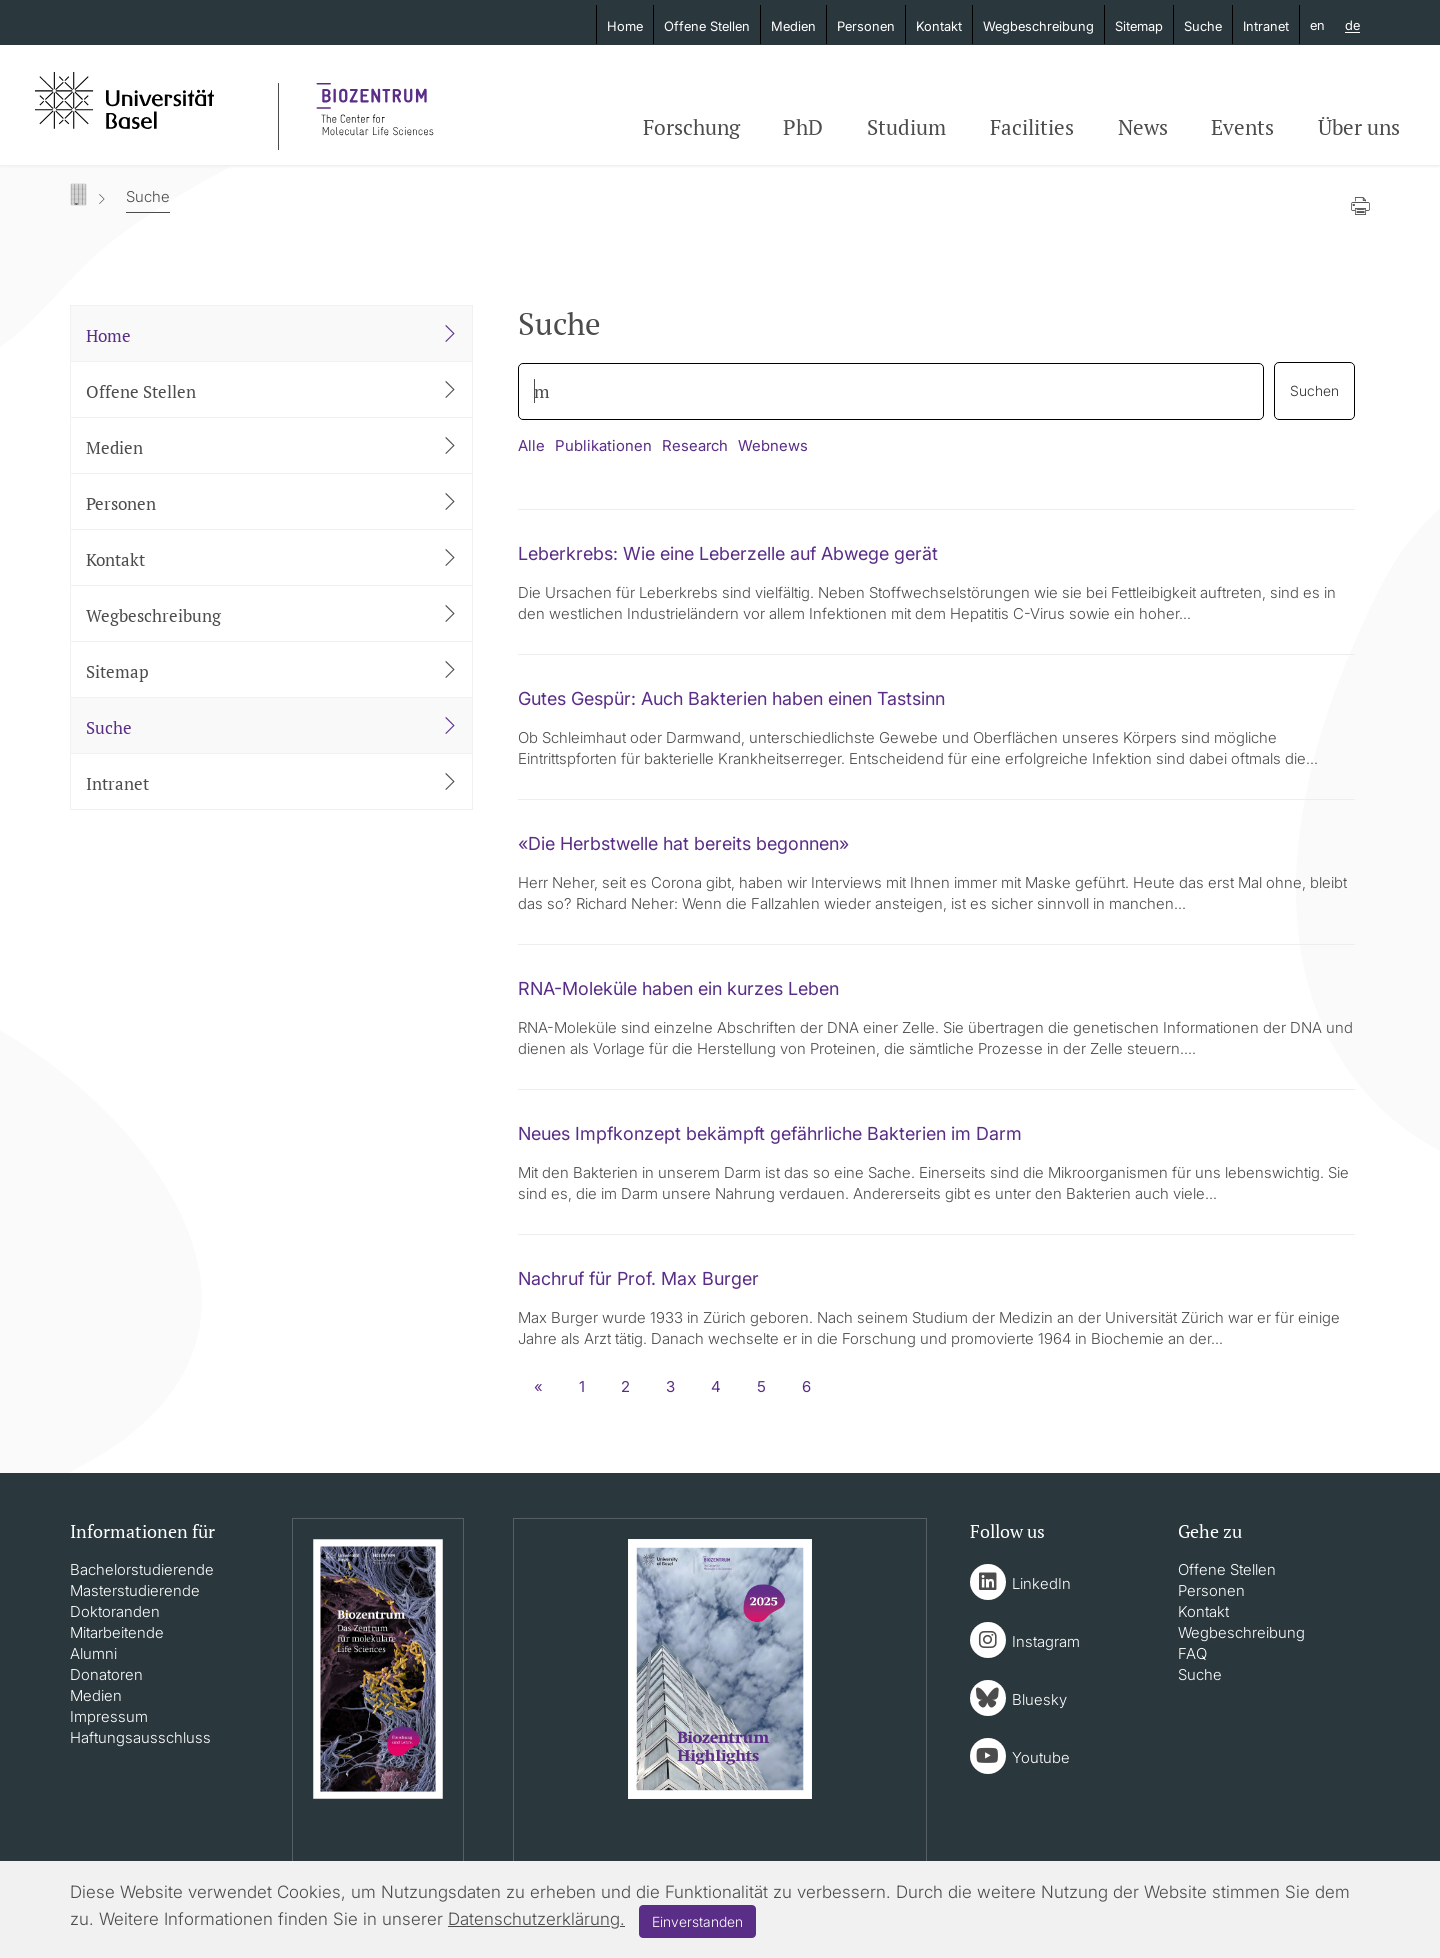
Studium (906, 127)
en (1317, 25)
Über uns (1359, 127)
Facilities (1032, 127)
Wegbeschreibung (1038, 26)
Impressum (109, 1716)
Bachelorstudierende (142, 1569)
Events (1242, 127)
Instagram (1046, 1641)
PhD (803, 127)
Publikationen (603, 445)
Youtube (1041, 1757)
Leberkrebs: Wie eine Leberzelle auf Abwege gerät (728, 553)
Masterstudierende (135, 1590)
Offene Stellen (707, 26)
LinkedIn (1041, 1583)
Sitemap (1139, 26)
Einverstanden (697, 1921)
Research (695, 445)
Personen (866, 26)
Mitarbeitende (117, 1632)
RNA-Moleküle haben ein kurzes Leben (678, 988)
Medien (793, 26)
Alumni (93, 1653)
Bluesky (1039, 1699)
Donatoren (106, 1674)
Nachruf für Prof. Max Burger (638, 1278)
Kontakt (939, 26)
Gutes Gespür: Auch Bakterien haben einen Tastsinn (731, 698)
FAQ (1192, 1653)
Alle (531, 445)
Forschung (691, 127)
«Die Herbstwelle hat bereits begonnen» (683, 843)
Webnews (773, 445)
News (1143, 127)
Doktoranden (115, 1611)
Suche (1203, 26)
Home (625, 26)
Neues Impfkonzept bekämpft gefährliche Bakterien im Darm (770, 1133)
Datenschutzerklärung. (536, 1919)
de (1352, 26)
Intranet (1266, 26)
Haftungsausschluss (140, 1737)
